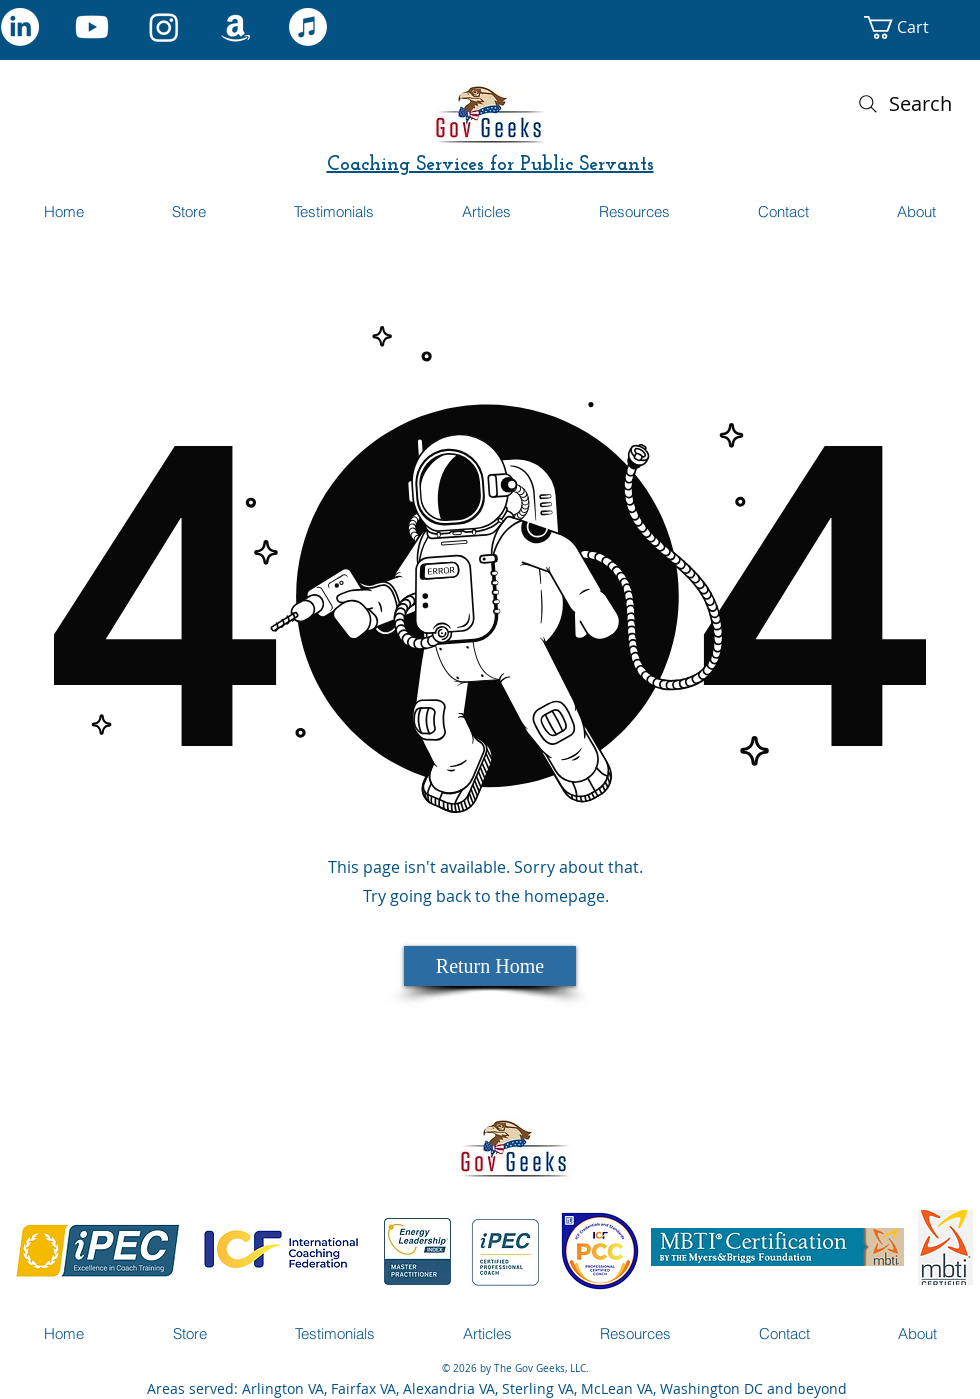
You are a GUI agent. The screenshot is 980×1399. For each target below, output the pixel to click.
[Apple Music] (308, 27)
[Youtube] (92, 27)
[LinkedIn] (20, 27)
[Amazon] (236, 27)
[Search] (903, 103)
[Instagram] (164, 27)
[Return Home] (490, 966)
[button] (916, 27)
